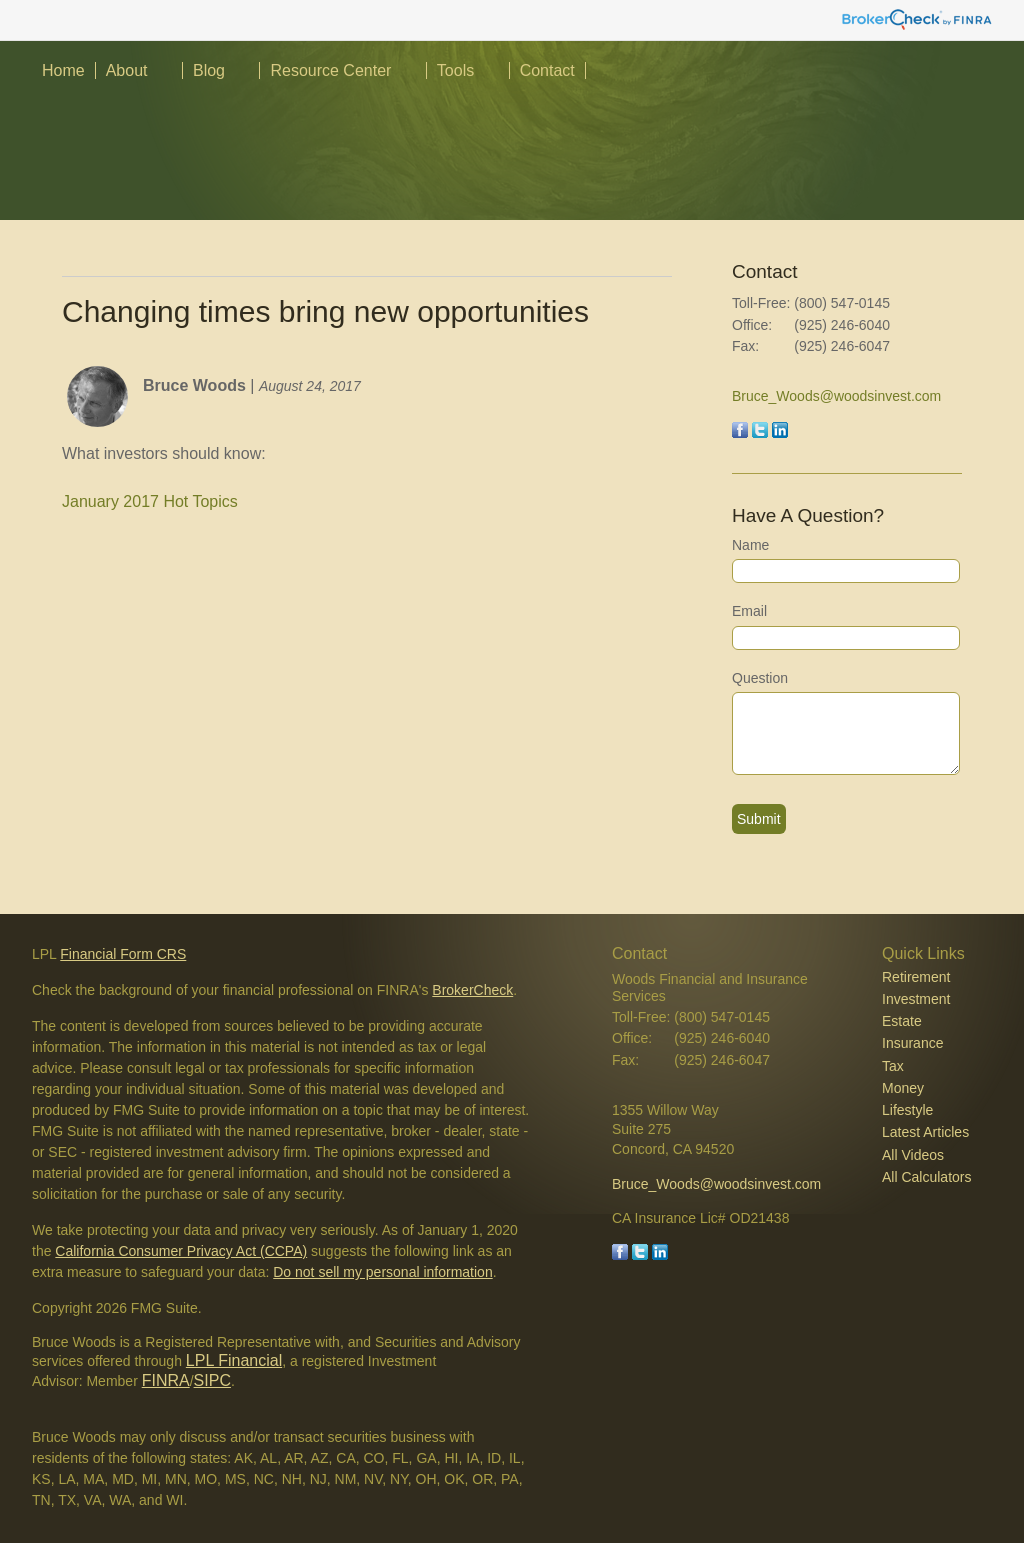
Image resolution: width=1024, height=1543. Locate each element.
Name (750, 545)
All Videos (913, 1155)
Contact (547, 70)
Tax (893, 1066)
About (127, 70)
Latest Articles (925, 1132)
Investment (916, 999)
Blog (209, 70)
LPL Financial (234, 1360)
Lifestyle (907, 1110)
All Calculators (926, 1177)
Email (749, 611)
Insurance (912, 1043)
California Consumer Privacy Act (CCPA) (181, 1251)
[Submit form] (759, 819)
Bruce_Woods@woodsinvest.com (836, 396)
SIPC (212, 1380)
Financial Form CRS (123, 954)
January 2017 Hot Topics (150, 501)
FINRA (166, 1380)
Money (903, 1088)
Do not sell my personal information (382, 1272)
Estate (902, 1021)
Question (760, 678)
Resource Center (330, 70)
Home (63, 70)
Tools (455, 70)
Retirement (916, 977)
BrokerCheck (472, 990)
